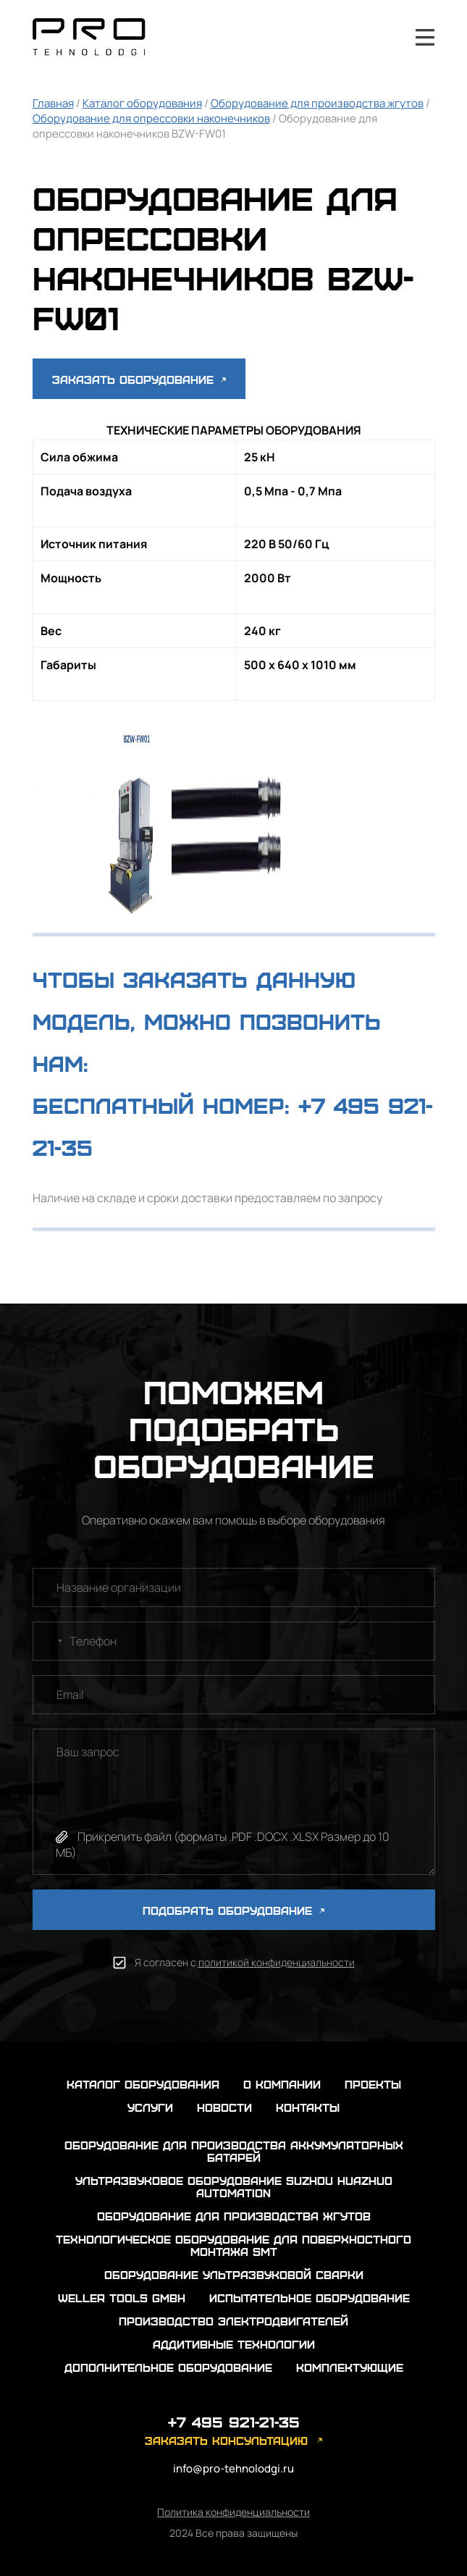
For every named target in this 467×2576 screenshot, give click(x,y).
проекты (373, 2084)
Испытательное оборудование (309, 2297)
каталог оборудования (143, 2084)
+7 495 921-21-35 (386, 37)
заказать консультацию (226, 2440)
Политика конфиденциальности (233, 2512)
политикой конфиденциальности (276, 1962)
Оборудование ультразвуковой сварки (233, 2274)
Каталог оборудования (142, 103)
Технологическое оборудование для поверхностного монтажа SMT (233, 2245)
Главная (53, 103)
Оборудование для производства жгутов (317, 103)
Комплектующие (349, 2367)
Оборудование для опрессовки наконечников (151, 118)
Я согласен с (245, 1962)
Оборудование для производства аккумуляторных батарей (233, 2151)
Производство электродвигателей (233, 2321)
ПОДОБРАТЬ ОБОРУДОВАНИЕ (233, 1910)
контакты (308, 2107)
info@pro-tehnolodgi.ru (233, 2468)
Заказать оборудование (139, 379)
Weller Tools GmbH (121, 2297)
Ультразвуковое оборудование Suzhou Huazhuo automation (233, 2186)
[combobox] (50, 1641)
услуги (150, 2107)
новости (224, 2107)
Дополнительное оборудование (168, 2367)
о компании (282, 2084)
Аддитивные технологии (234, 2344)
